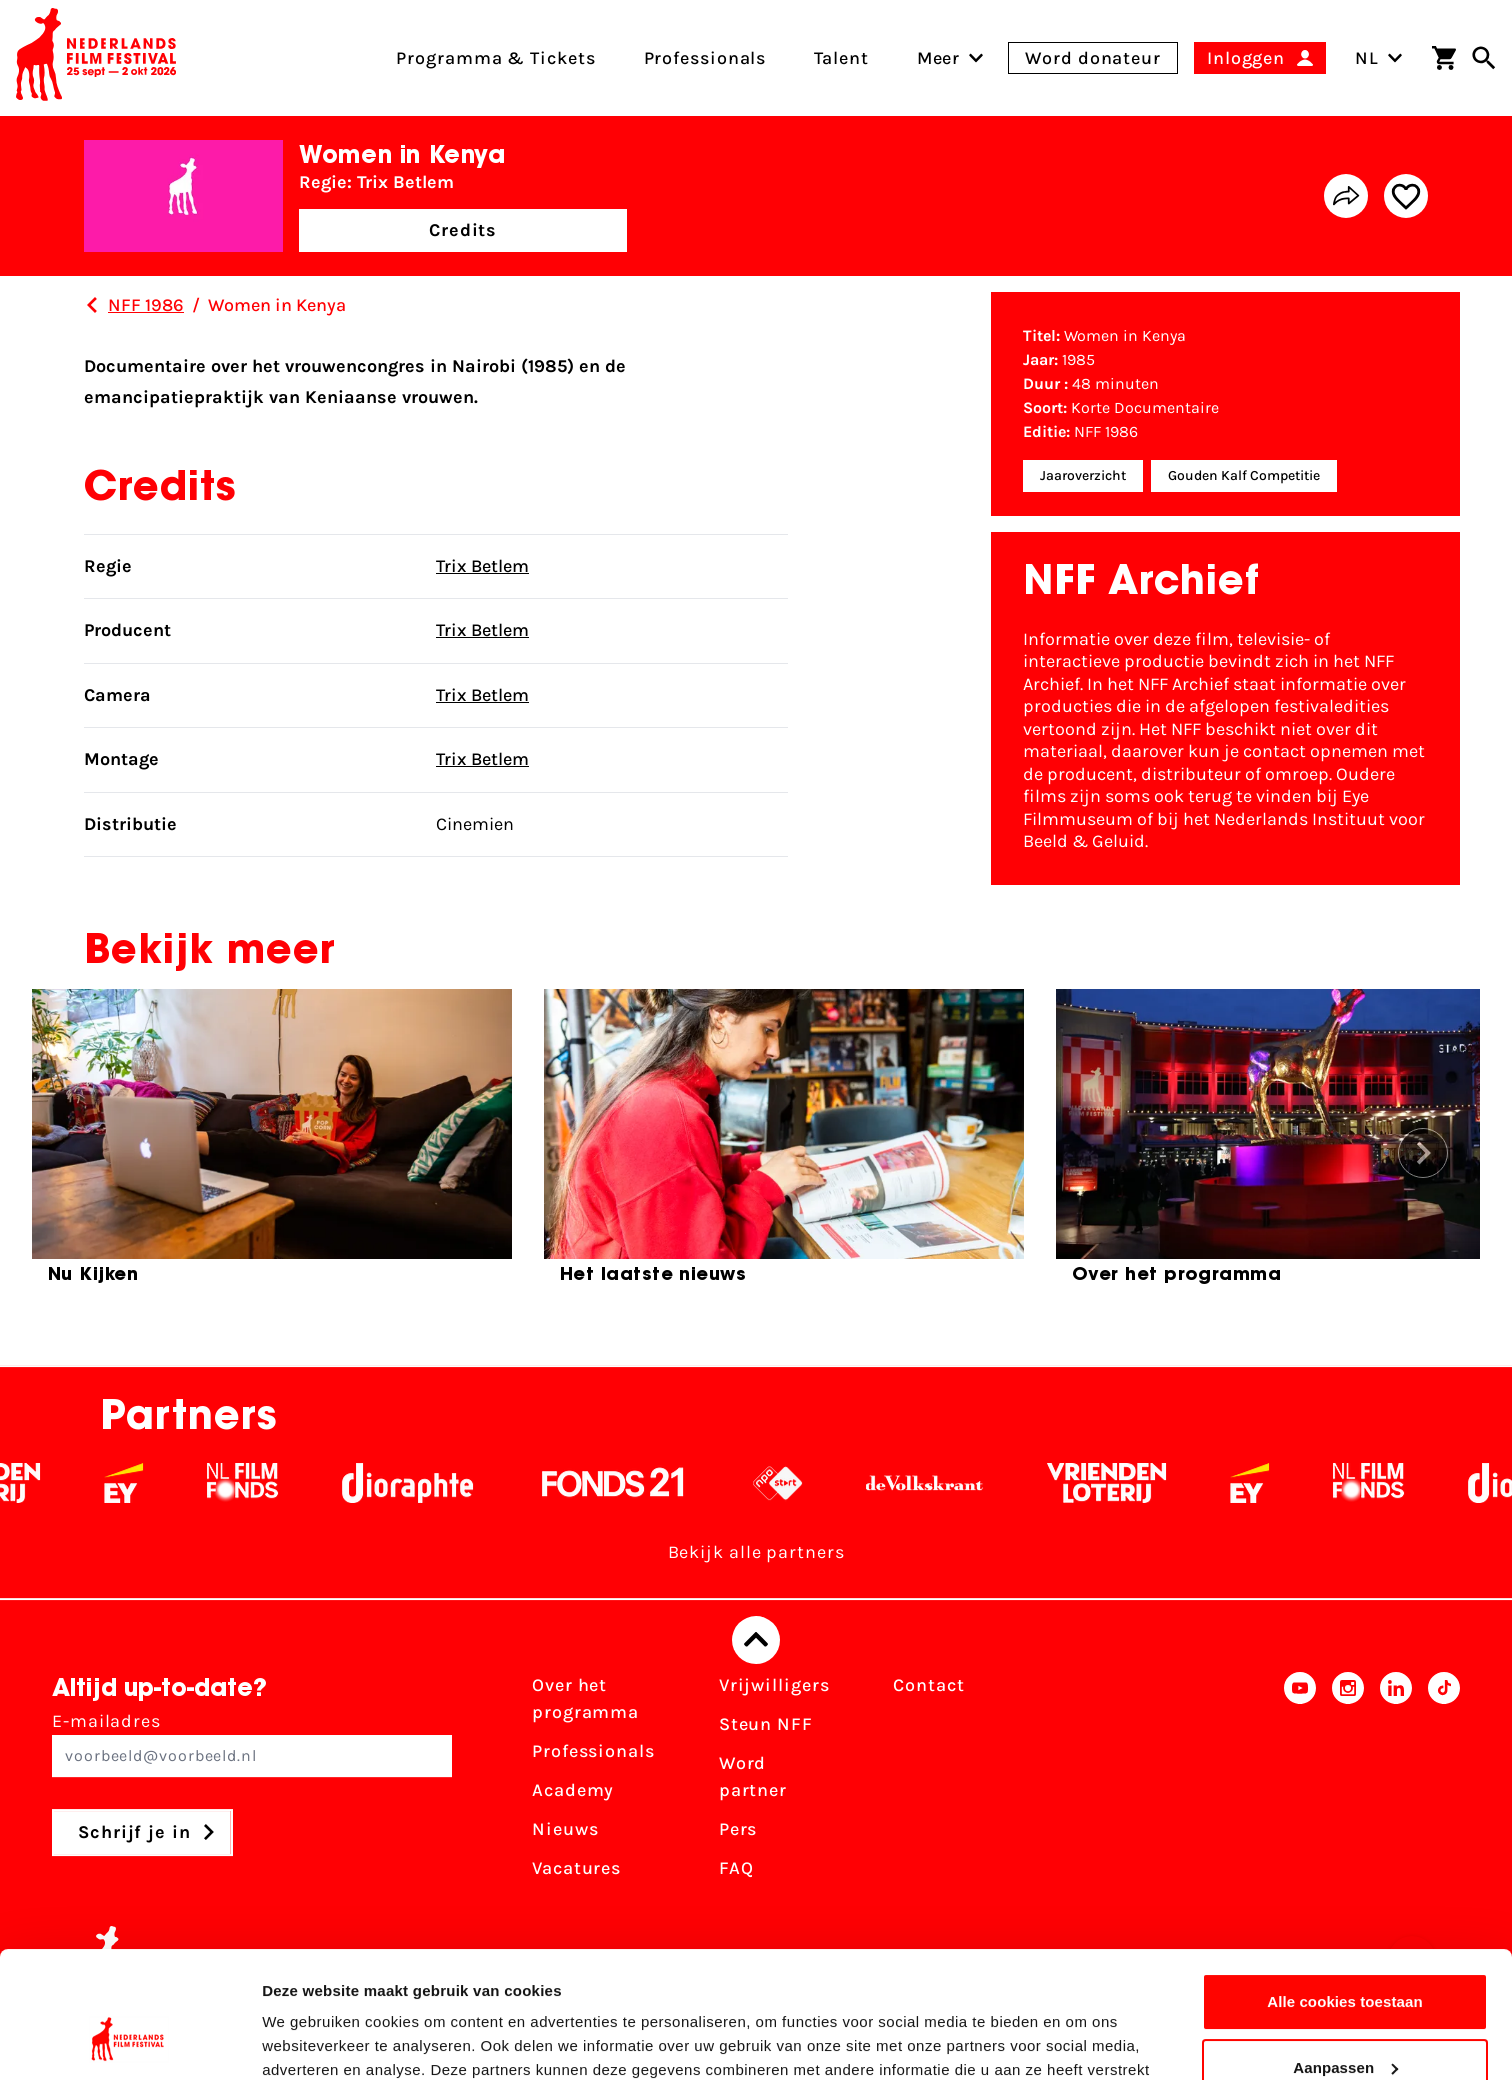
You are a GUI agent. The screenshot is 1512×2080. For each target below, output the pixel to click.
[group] (272, 1145)
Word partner (753, 1776)
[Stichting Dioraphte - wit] (432, 1483)
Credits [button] (463, 230)
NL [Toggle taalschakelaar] (1379, 58)
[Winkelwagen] (1444, 58)
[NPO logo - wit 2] (802, 1483)
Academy (573, 1790)
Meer (939, 58)
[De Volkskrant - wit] (949, 1483)
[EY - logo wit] (148, 1483)
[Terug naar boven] (756, 1640)
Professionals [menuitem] (705, 58)
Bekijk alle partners (756, 1552)
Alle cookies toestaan (1345, 1893)
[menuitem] (939, 58)
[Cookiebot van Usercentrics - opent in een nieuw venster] (129, 2041)
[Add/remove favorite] (1406, 196)
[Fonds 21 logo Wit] (638, 1483)
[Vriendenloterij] (1131, 1483)
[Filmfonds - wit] (267, 1483)
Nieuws (565, 1829)
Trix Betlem (482, 566)
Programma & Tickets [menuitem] (495, 58)
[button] (1423, 1153)
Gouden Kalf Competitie (1244, 475)
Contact (928, 1685)
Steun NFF (766, 1724)
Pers (738, 1829)
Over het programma (585, 1698)
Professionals (593, 1751)
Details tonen (309, 2040)
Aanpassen (1345, 1958)
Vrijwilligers (774, 1685)
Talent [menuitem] (841, 58)
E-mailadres (252, 1743)
